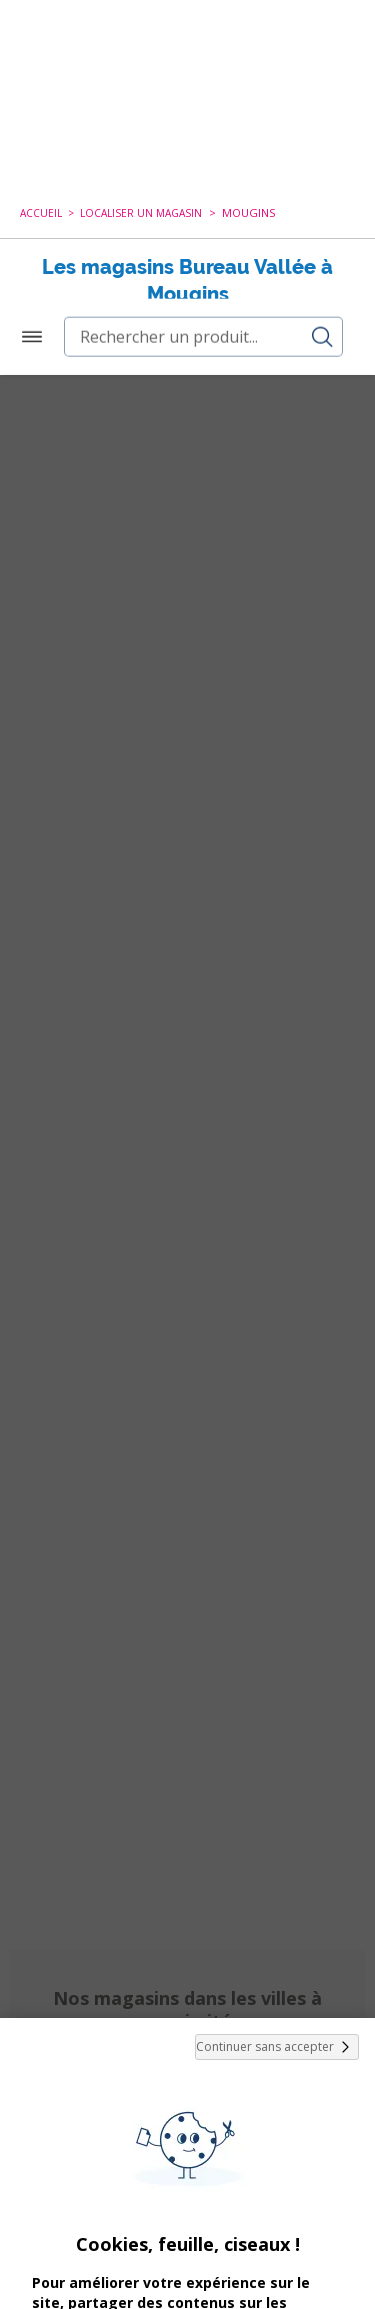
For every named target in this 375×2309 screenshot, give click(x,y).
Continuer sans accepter (277, 1672)
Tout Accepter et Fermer (187, 2197)
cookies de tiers (182, 2005)
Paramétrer (188, 2249)
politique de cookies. (137, 2142)
